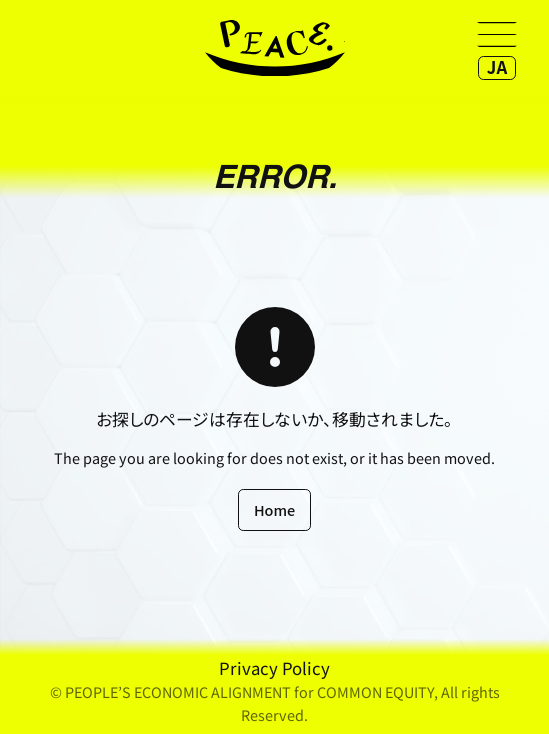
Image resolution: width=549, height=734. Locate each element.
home (275, 48)
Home (274, 509)
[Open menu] (497, 34)
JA (497, 67)
